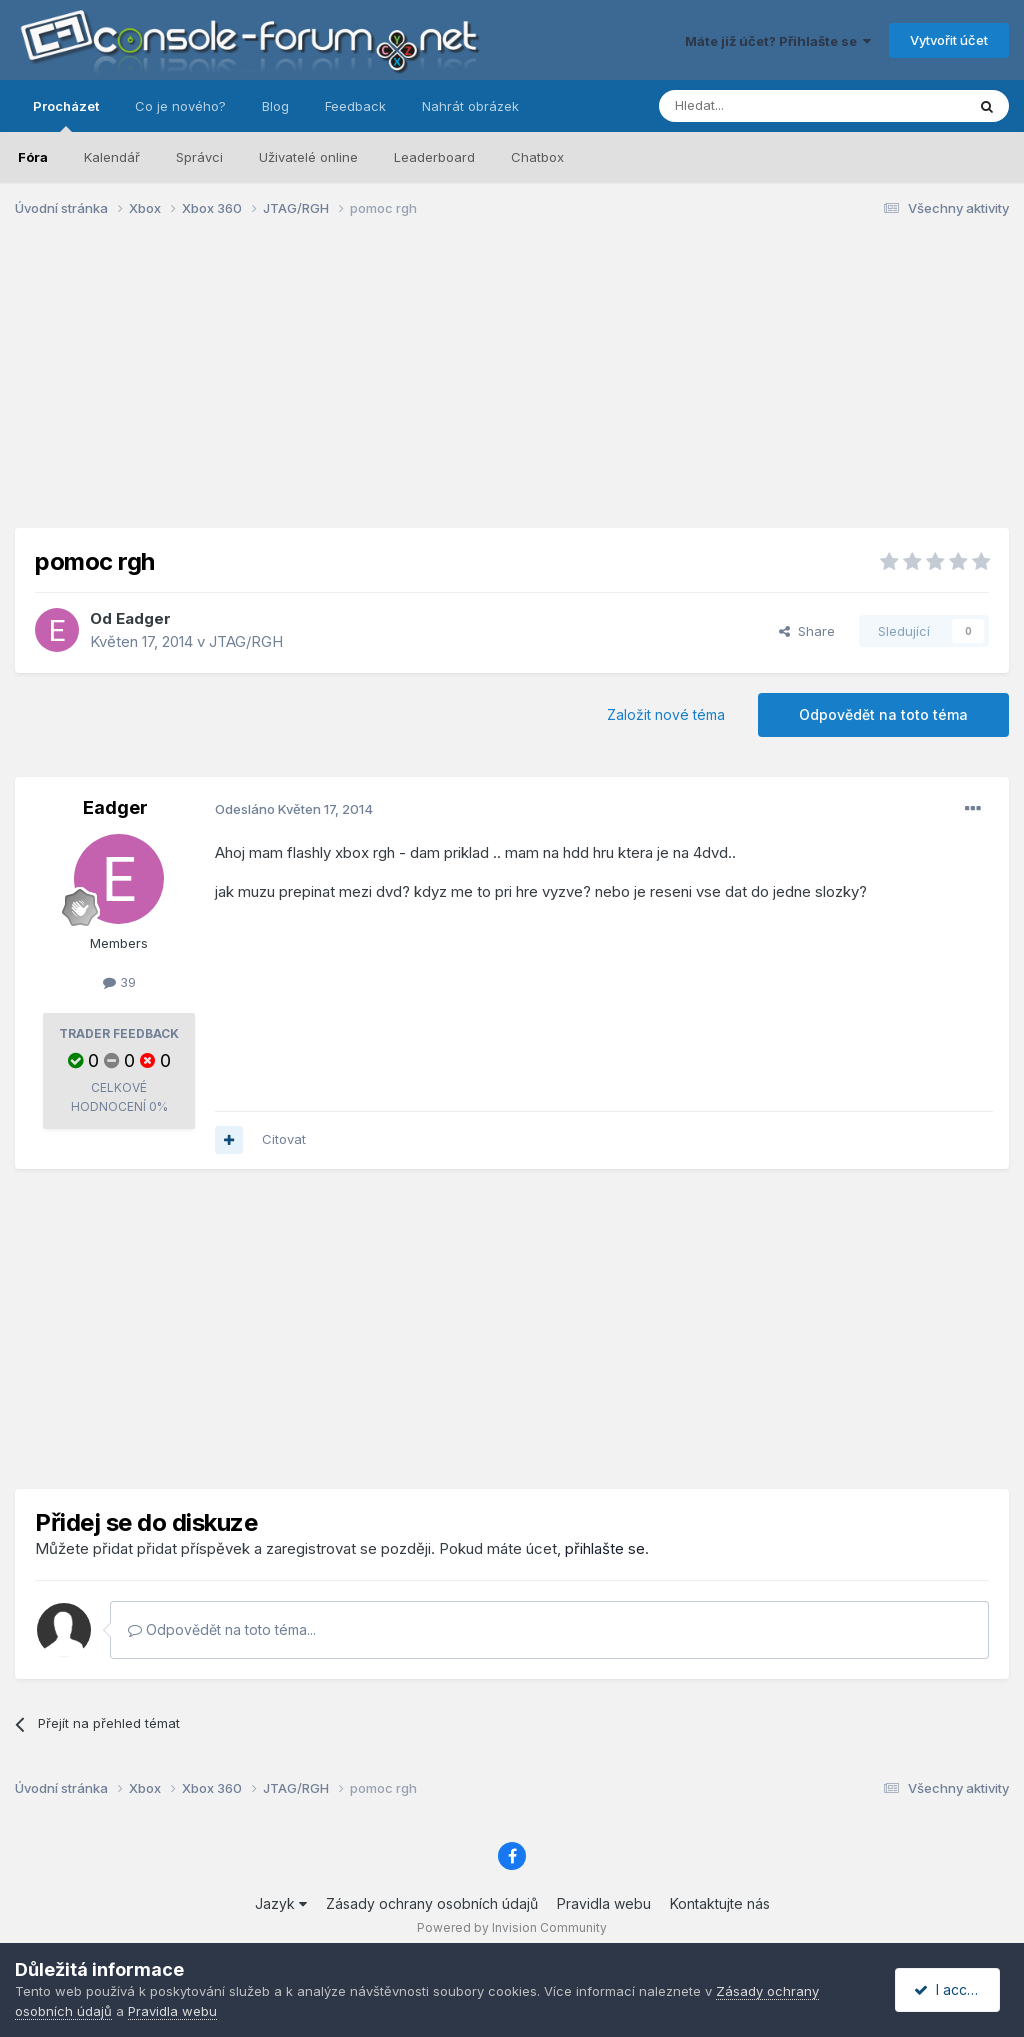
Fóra (33, 157)
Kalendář (112, 157)
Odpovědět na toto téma (883, 714)
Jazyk (281, 1903)
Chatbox (537, 157)
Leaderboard (434, 157)
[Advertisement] (512, 388)
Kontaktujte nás (720, 1903)
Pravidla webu (604, 1903)
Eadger (143, 618)
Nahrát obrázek (470, 106)
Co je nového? (180, 106)
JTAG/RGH (246, 641)
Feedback (355, 106)
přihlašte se (605, 1548)
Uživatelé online (308, 157)
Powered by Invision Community (512, 1927)
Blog (275, 106)
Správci (199, 157)
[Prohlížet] (762, 106)
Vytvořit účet (949, 40)
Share (807, 631)
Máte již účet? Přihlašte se (778, 41)
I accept (950, 1989)
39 (119, 982)
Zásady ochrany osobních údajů (432, 1903)
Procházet (66, 115)
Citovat (284, 1139)
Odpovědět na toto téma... (222, 1629)
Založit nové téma (666, 714)
